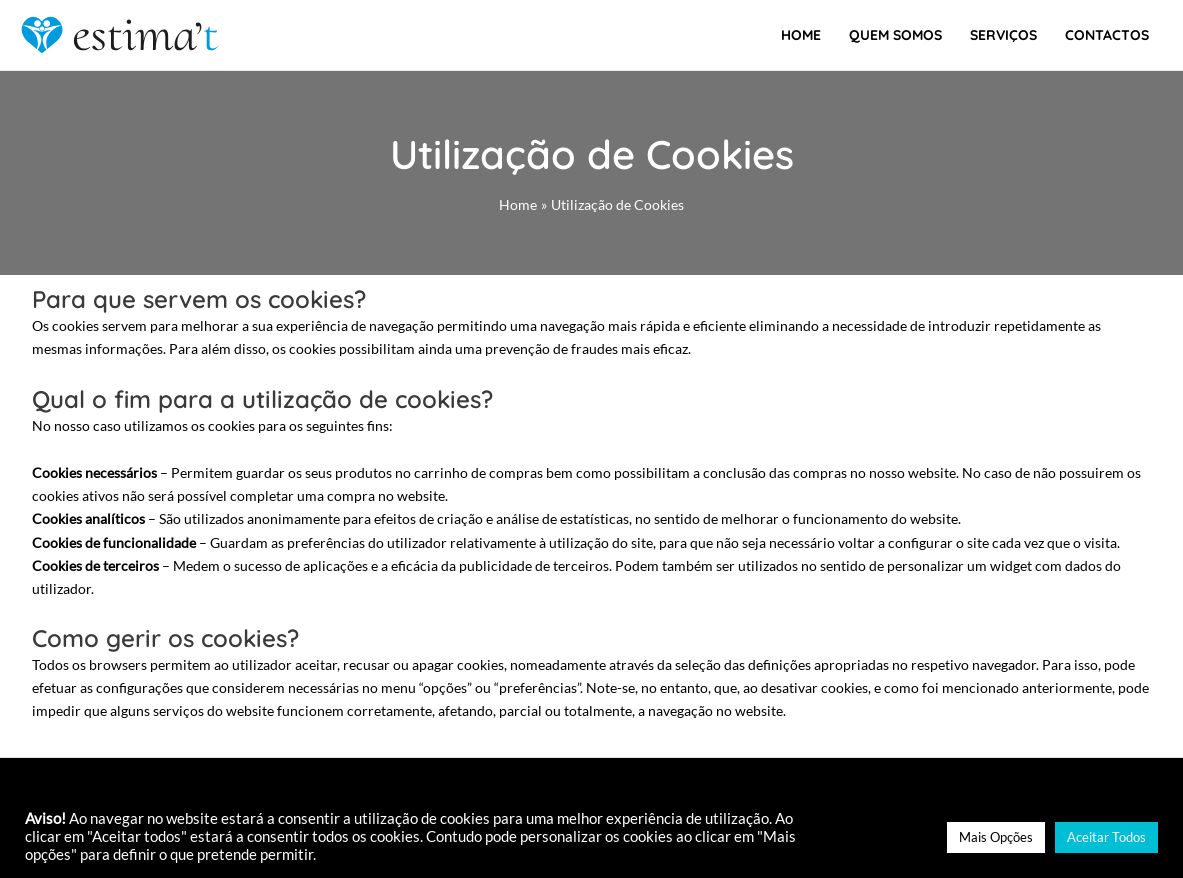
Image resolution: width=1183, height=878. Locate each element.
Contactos (1107, 35)
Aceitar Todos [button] (1106, 837)
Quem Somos (895, 35)
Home (801, 35)
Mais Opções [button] (996, 837)
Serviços (1003, 35)
